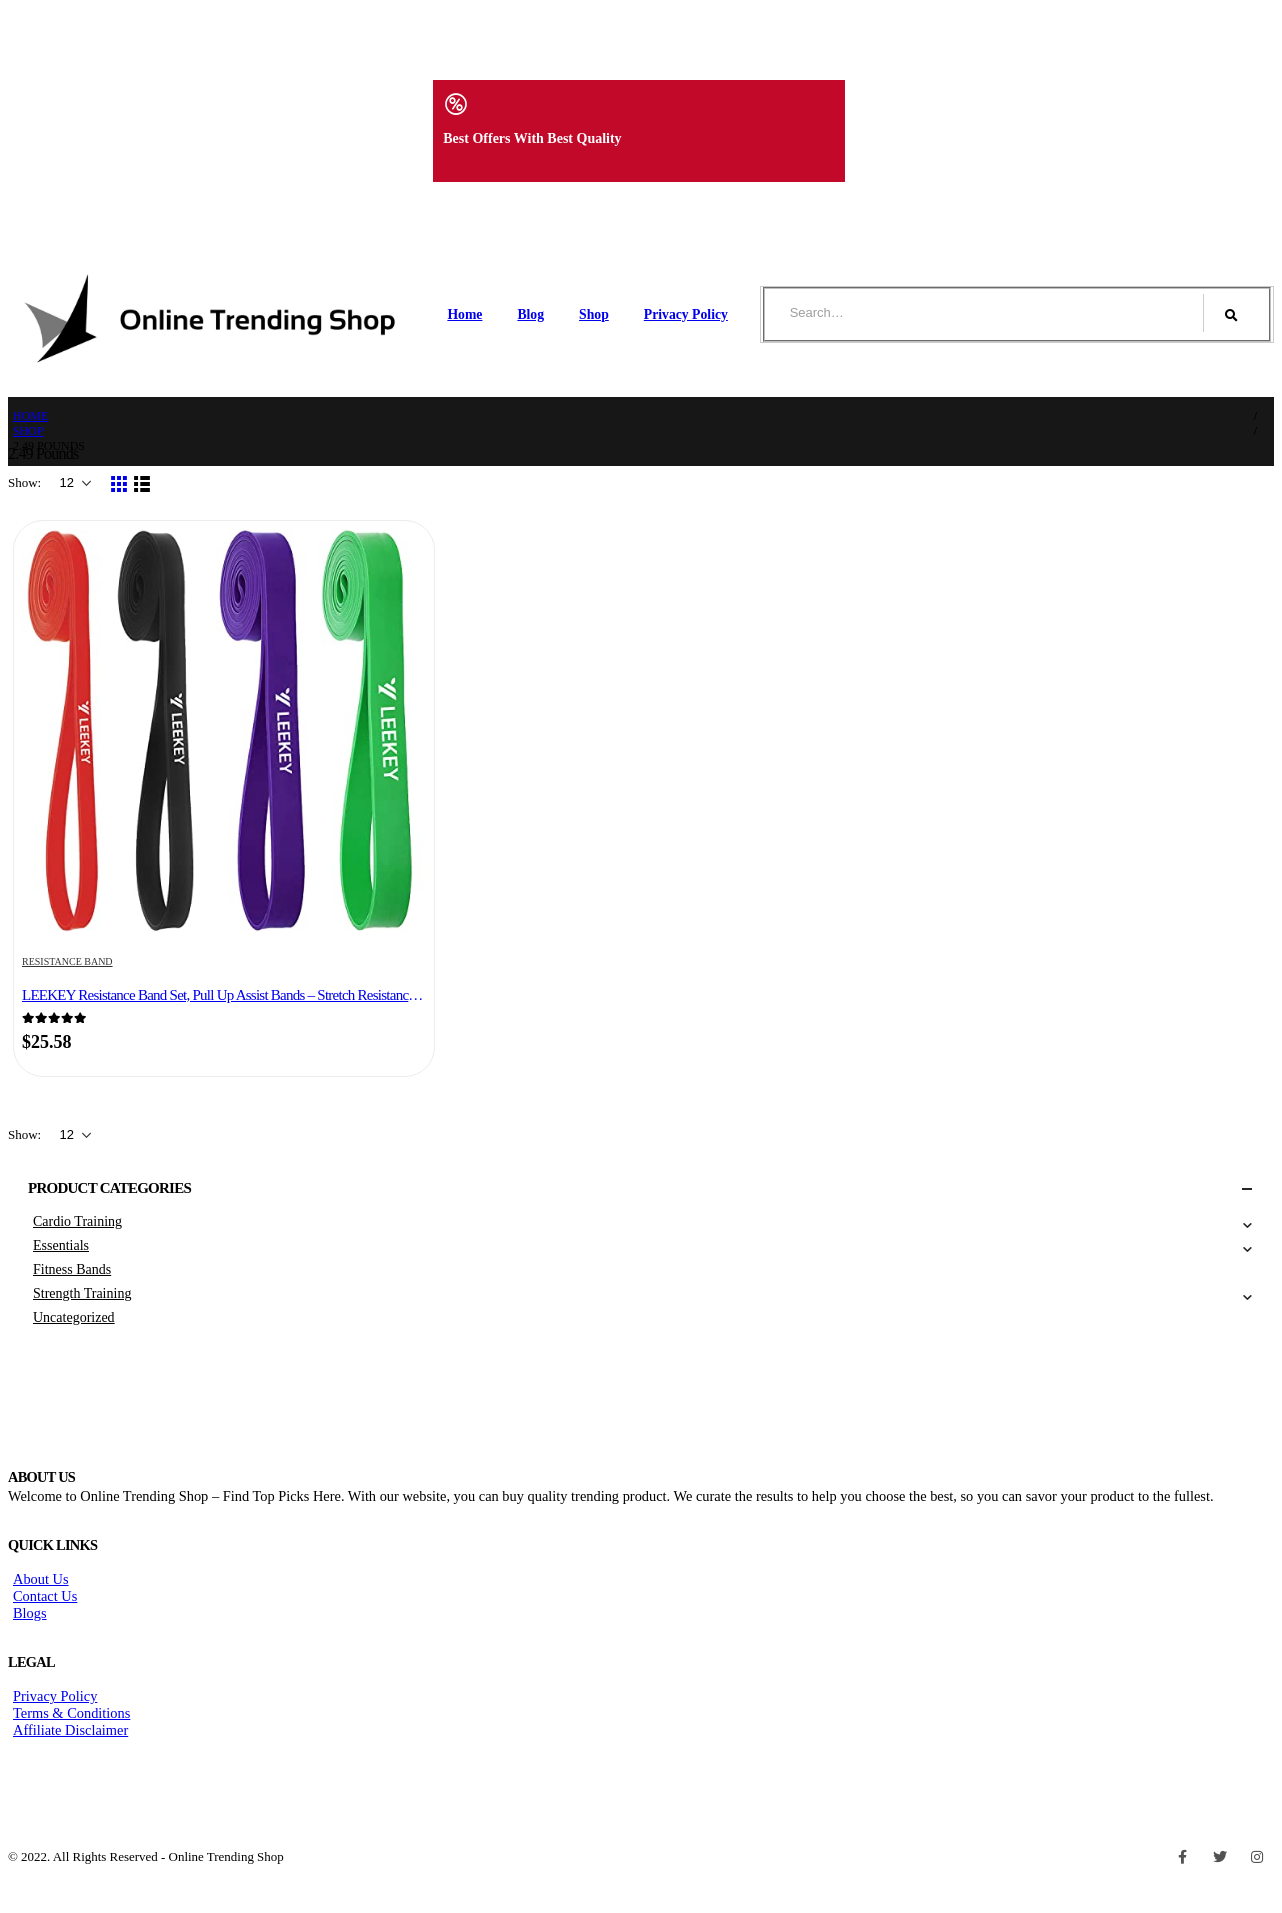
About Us (41, 1579)
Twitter (1220, 1857)
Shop (594, 314)
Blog (530, 314)
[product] (224, 733)
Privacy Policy (686, 314)
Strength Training (82, 1293)
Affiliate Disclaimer (70, 1730)
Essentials (61, 1245)
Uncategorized (74, 1317)
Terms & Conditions (71, 1713)
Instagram (1257, 1857)
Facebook (1183, 1857)
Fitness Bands (72, 1269)
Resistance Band (67, 961)
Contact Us (45, 1596)
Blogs (30, 1613)
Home (464, 314)
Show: (26, 482)
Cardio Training (77, 1221)
